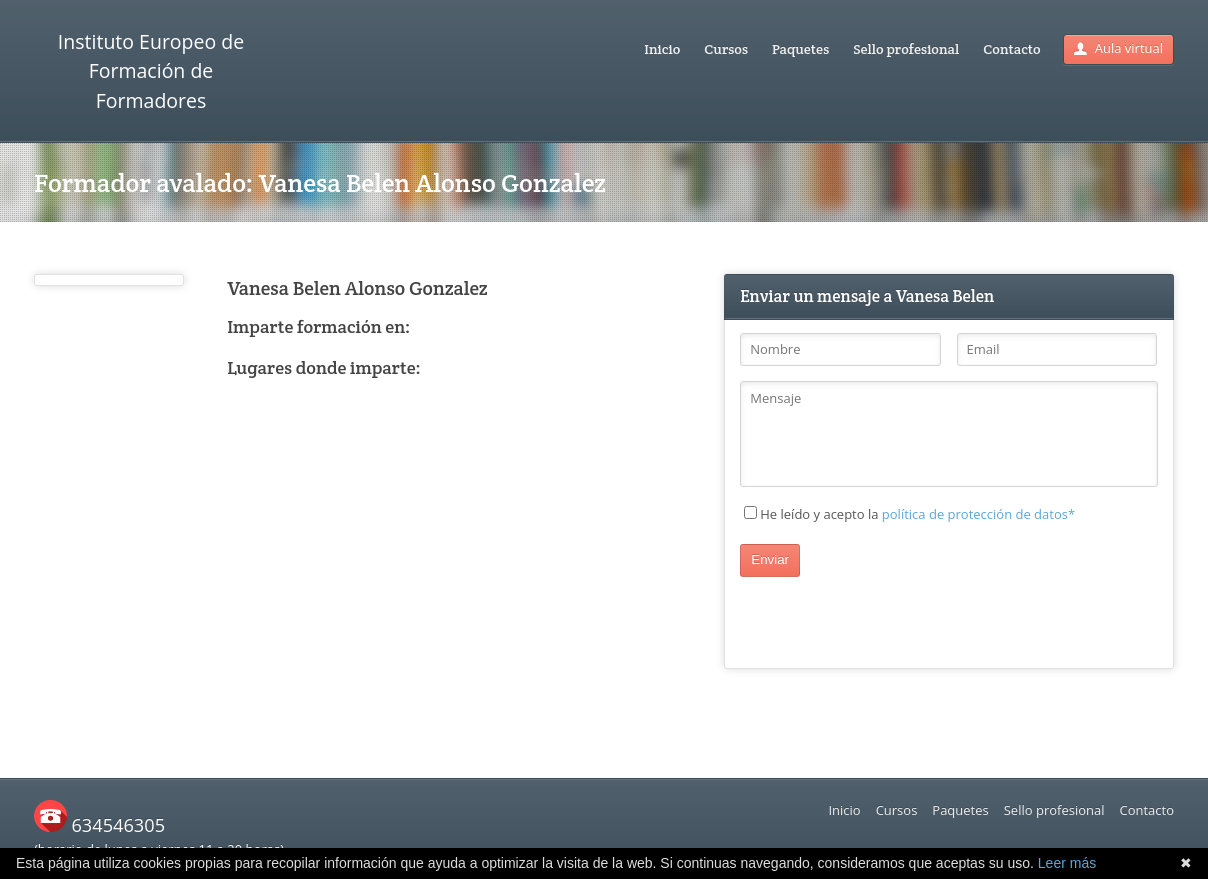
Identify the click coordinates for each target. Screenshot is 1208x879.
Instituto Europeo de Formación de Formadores (151, 71)
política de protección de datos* (978, 514)
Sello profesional (906, 49)
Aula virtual (1118, 48)
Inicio (662, 49)
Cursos (726, 49)
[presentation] (892, 616)
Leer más (1067, 863)
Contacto (1011, 49)
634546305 (99, 825)
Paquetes (800, 49)
